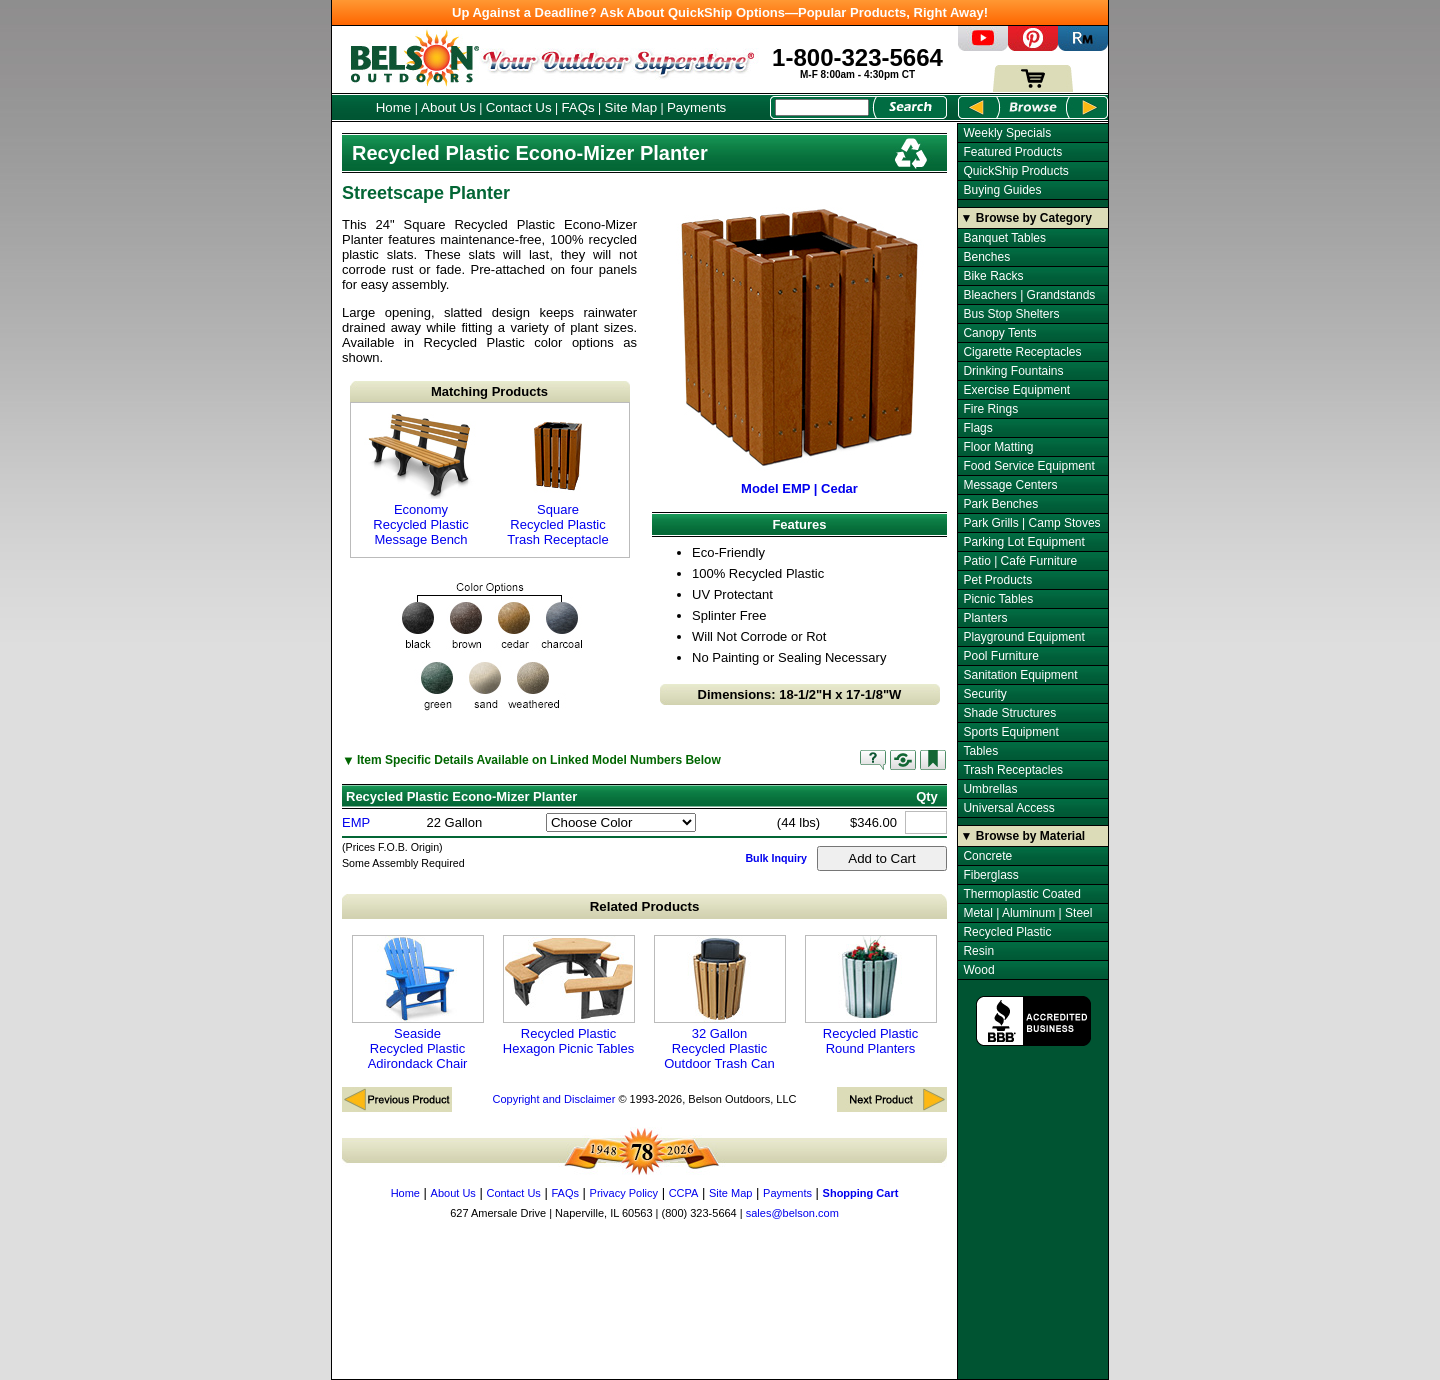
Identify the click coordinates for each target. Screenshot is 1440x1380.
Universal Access (1008, 808)
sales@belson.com (792, 1213)
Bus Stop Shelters (1011, 314)
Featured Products (1012, 152)
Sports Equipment (1010, 732)
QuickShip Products (1015, 171)
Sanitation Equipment (1020, 675)
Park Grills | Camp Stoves (1031, 523)
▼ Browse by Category (1026, 218)
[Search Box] (822, 107)
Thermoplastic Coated (1021, 894)
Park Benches (1000, 504)
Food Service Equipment (1028, 466)
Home (394, 107)
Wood (978, 970)
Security (984, 694)
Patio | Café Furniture (1020, 561)
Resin (978, 951)
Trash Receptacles (1013, 770)
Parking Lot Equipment (1023, 542)
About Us (448, 107)
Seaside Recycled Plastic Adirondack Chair (418, 1003)
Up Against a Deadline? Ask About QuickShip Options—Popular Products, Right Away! (720, 12)
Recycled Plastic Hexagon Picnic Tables (569, 995)
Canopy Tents (999, 333)
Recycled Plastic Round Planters (871, 995)
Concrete (987, 856)
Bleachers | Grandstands (1029, 295)
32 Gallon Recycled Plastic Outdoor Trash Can (720, 1003)
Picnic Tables (998, 599)
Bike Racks (993, 276)
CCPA (684, 1193)
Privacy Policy (624, 1193)
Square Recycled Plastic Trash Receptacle (558, 480)
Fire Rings (990, 409)
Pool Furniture (1000, 656)
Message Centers (1010, 485)
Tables (980, 751)
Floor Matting (998, 447)
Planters (985, 618)
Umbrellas (990, 789)
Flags (977, 428)
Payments (696, 107)
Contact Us (519, 107)
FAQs (577, 107)
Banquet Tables (1004, 238)
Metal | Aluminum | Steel (1027, 913)
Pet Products (997, 580)
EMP (356, 822)
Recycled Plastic (1007, 932)
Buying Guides (1002, 190)
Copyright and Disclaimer (553, 1099)
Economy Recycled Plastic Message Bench (421, 480)
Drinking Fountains (1013, 371)
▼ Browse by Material (1023, 836)
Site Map (631, 107)
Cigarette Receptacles (1022, 352)
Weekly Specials (1007, 133)
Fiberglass (990, 875)
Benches (986, 257)
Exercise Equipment (1016, 390)
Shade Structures (1009, 713)
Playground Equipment (1023, 637)
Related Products (645, 906)
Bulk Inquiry (776, 858)
